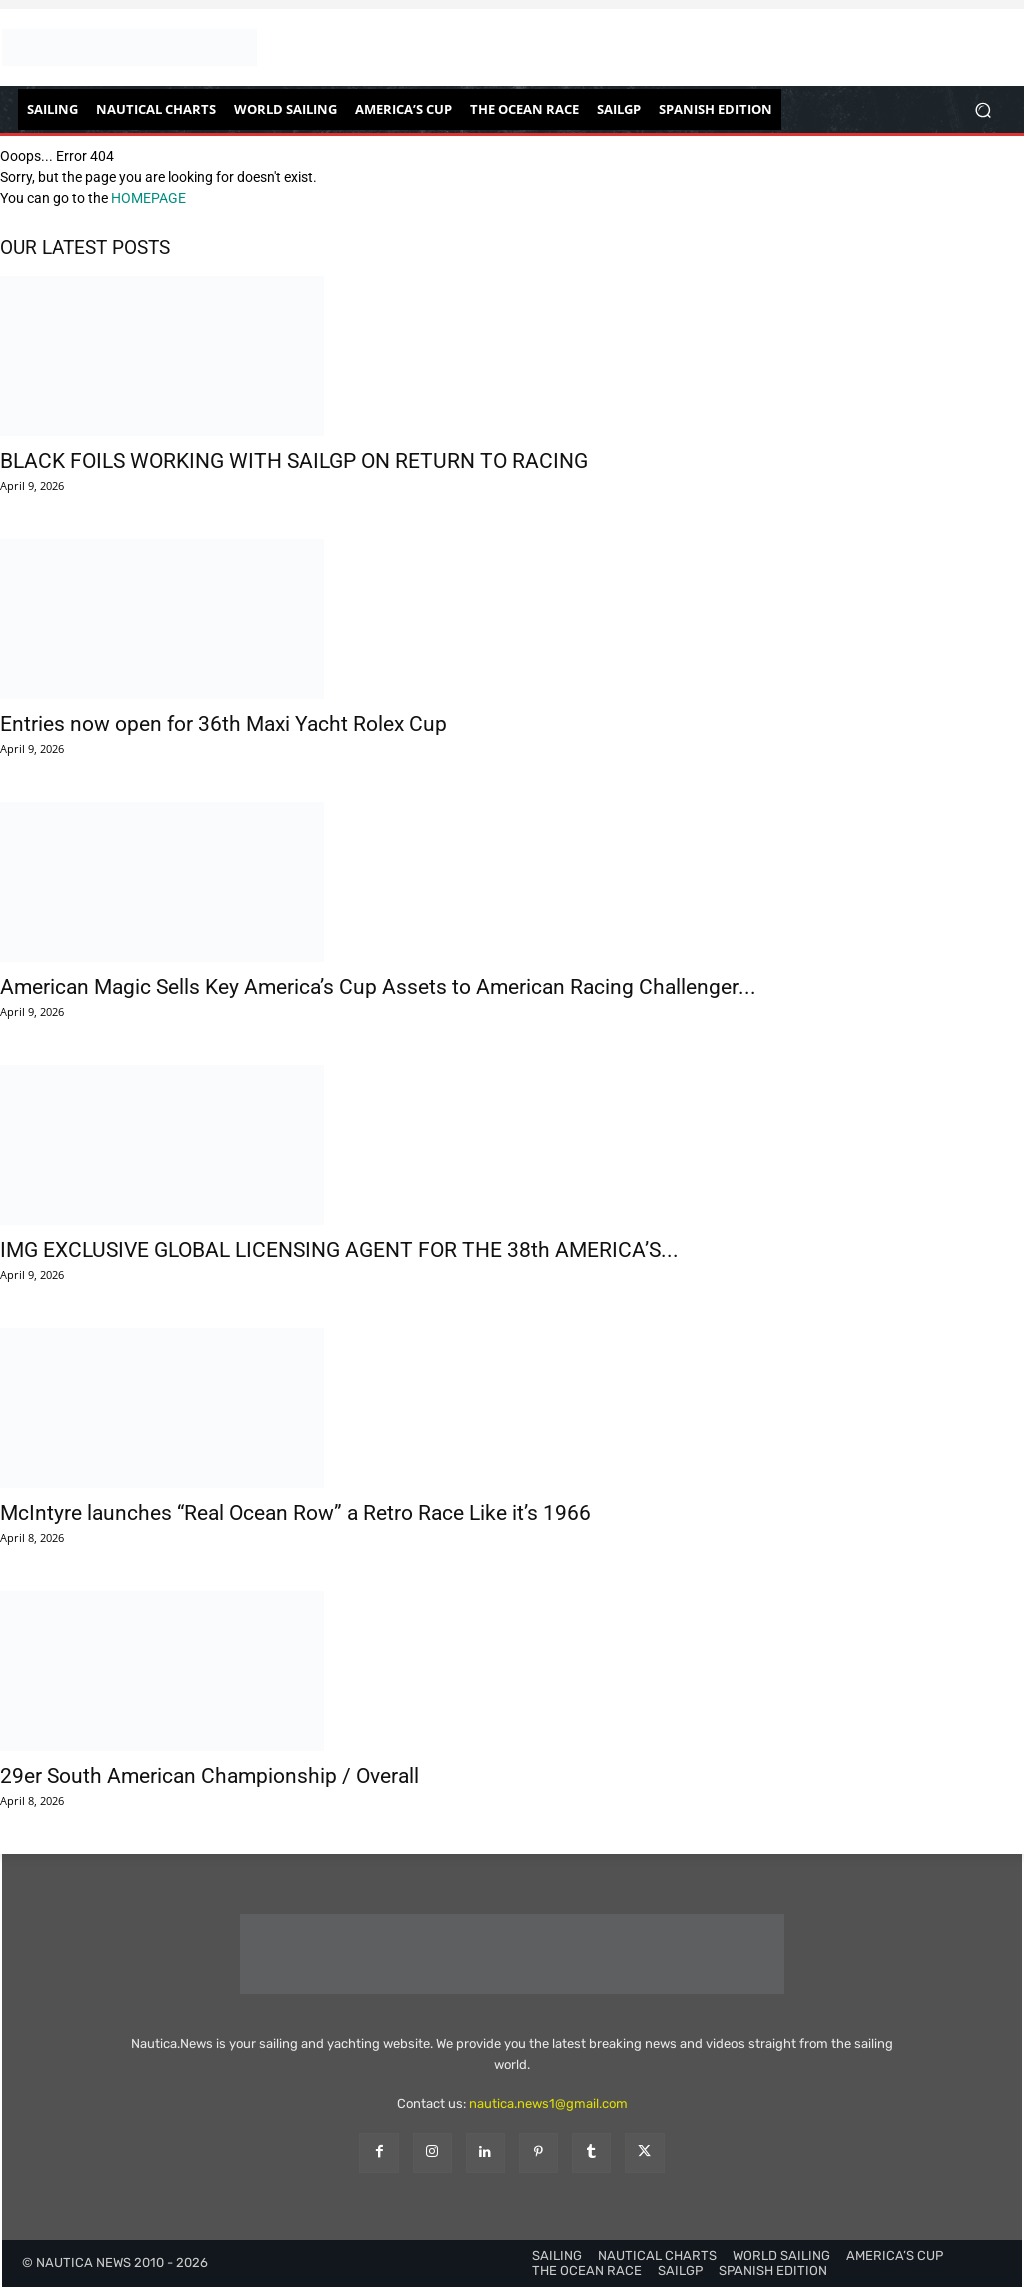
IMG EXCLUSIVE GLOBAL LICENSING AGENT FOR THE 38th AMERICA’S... (339, 1250)
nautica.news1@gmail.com (548, 2103)
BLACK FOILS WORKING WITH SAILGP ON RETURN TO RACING (294, 461)
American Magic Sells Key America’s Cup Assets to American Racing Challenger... (378, 987)
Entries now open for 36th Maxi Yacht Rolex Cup (223, 724)
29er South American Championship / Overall (209, 1776)
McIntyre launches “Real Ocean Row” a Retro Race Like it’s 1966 (295, 1513)
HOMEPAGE (148, 198)
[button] (982, 109)
